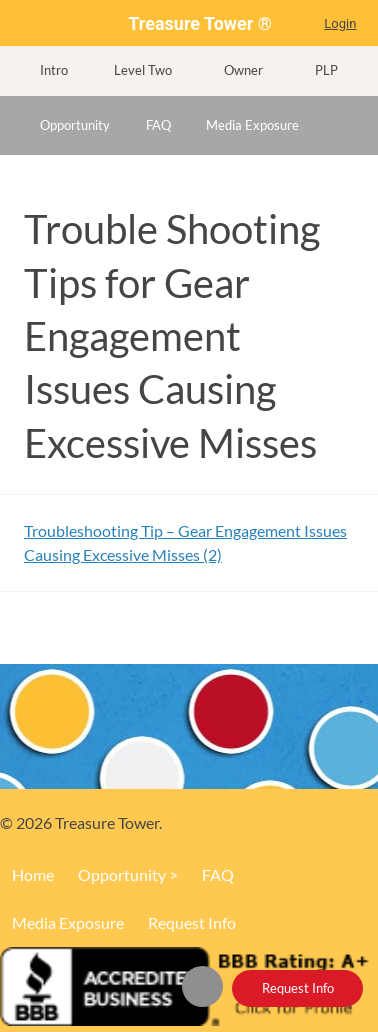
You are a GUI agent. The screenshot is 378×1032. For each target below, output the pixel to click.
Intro (54, 70)
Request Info (298, 988)
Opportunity (75, 125)
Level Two (143, 70)
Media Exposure (252, 125)
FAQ (158, 125)
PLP (326, 70)
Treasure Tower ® (200, 23)
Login (340, 23)
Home (211, 984)
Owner (243, 70)
